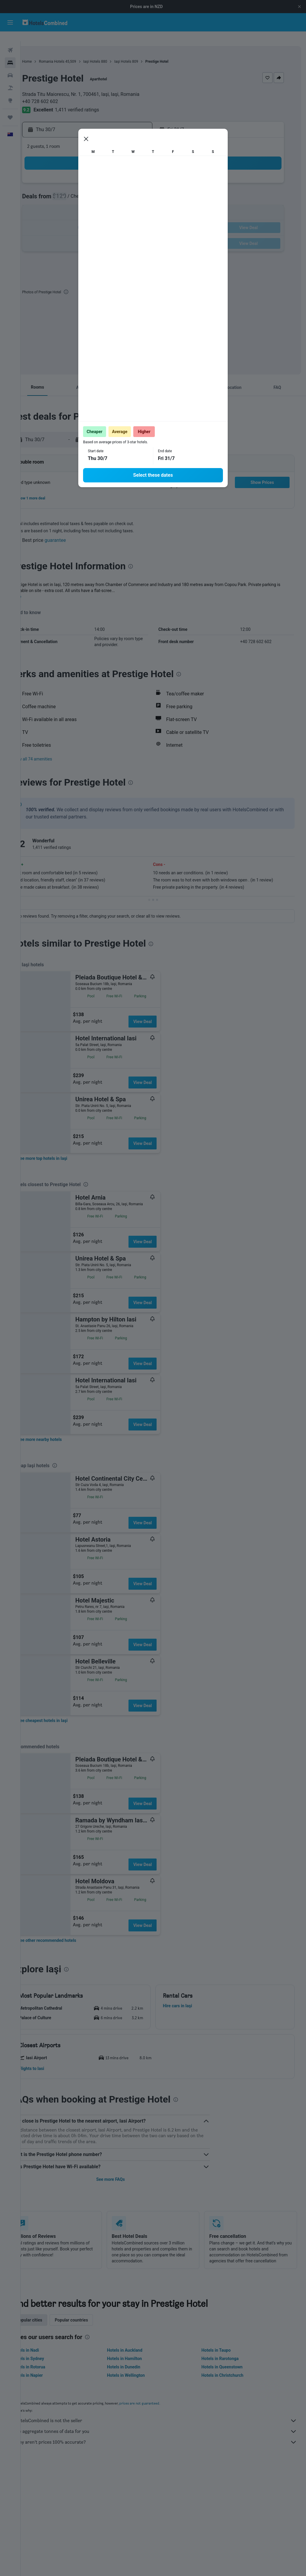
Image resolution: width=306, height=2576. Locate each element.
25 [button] (128, 218)
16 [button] (100, 204)
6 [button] (57, 190)
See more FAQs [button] (124, 2169)
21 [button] (71, 218)
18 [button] (128, 204)
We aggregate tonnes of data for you (166, 2427)
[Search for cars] (10, 66)
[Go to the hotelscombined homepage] (45, 22)
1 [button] (85, 175)
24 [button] (114, 218)
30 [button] (100, 233)
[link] (63, 1149)
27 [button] (57, 233)
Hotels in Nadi (46, 2346)
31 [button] (114, 233)
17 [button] (114, 204)
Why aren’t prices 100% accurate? (166, 2438)
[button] (299, 6)
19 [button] (143, 204)
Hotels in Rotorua (49, 2363)
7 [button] (71, 190)
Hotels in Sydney (49, 2355)
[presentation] (86, 282)
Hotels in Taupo (223, 2346)
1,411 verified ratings (98, 100)
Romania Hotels (72, 52)
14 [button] (71, 204)
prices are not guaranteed (160, 2399)
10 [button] (114, 190)
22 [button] (85, 218)
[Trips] (10, 108)
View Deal (163, 1012)
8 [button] (85, 190)
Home (47, 52)
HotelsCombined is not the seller (166, 2417)
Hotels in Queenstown (229, 2363)
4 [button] (128, 175)
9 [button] (100, 190)
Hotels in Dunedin (137, 2363)
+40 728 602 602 (61, 92)
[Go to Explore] (10, 91)
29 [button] (85, 233)
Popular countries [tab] (91, 2316)
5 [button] (143, 175)
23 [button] (100, 218)
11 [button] (128, 190)
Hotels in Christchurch (229, 2371)
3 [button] (114, 175)
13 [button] (57, 204)
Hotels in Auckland (138, 2346)
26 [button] (143, 218)
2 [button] (100, 175)
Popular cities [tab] (50, 2316)
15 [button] (85, 204)
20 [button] (57, 218)
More (37, 587)
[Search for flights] (10, 41)
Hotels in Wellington (139, 2371)
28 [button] (71, 233)
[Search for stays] (10, 53)
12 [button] (143, 190)
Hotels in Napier (48, 2371)
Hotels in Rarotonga (227, 2355)
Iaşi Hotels (112, 52)
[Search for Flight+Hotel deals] (10, 78)
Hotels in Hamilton (138, 2355)
